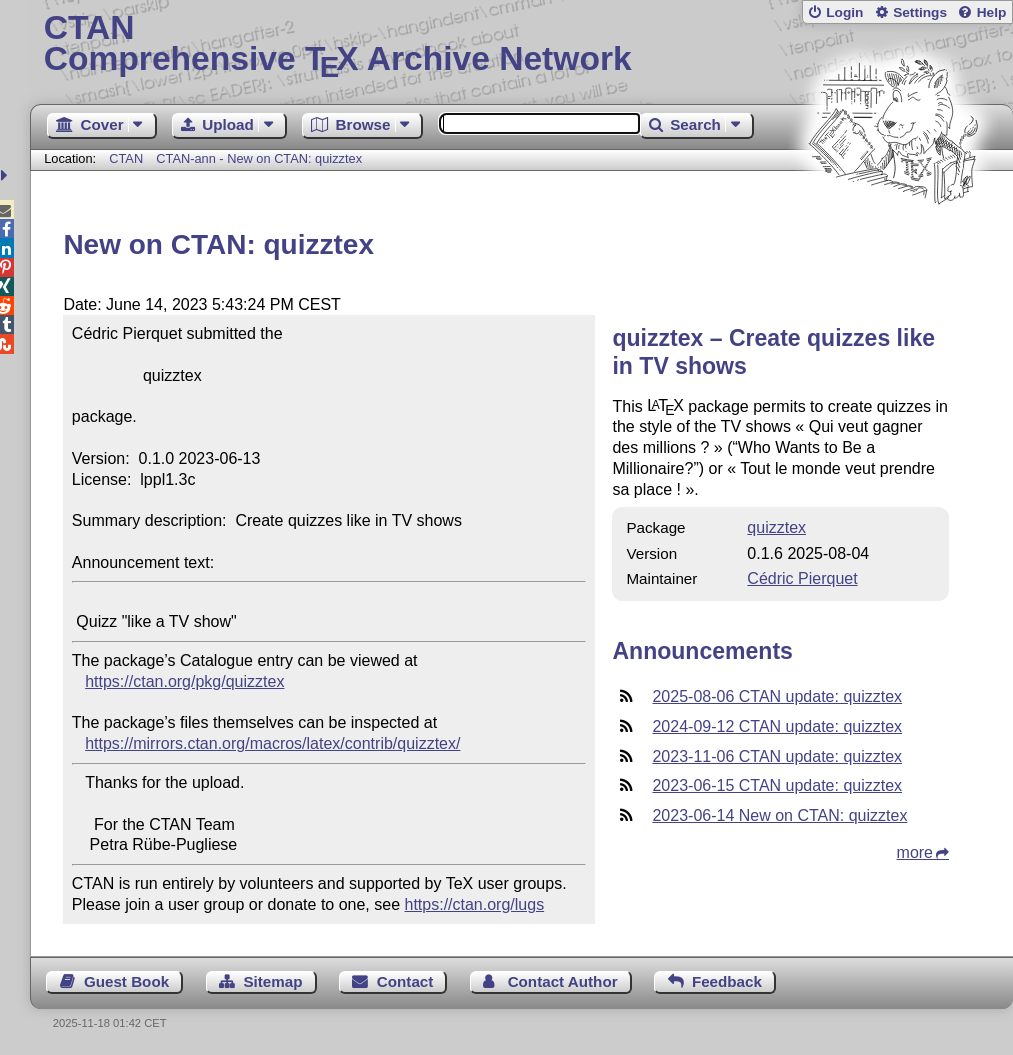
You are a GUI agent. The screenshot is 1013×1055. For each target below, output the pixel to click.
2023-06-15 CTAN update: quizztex (777, 785)
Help (992, 12)
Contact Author (563, 981)
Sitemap (272, 981)
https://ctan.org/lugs (475, 904)
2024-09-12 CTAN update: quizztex (777, 726)
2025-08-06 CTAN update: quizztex (777, 696)
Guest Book (126, 981)
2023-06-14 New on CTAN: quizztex (779, 815)
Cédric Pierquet (802, 578)
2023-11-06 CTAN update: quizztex (777, 756)
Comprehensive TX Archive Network (522, 45)
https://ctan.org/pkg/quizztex (184, 681)
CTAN (126, 158)
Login (844, 12)
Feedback (727, 981)
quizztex (776, 527)
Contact (405, 981)
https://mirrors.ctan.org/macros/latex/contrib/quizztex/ (272, 743)
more (915, 852)
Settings (920, 12)
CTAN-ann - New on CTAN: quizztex (259, 158)
